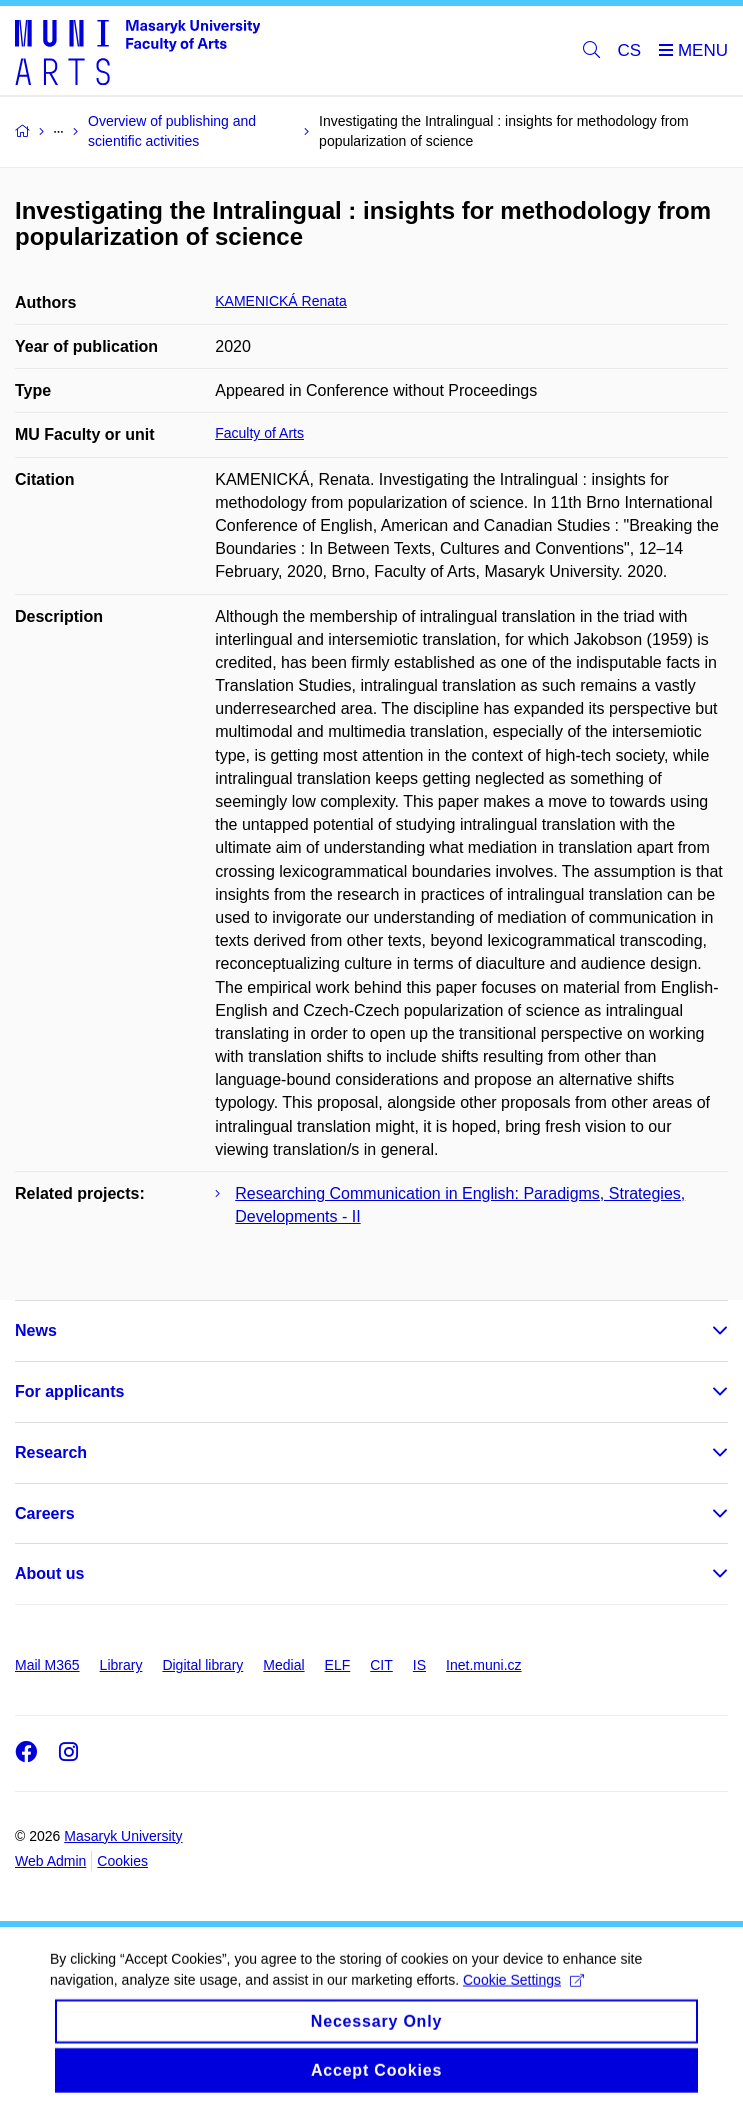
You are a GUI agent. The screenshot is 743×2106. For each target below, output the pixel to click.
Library (121, 1665)
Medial (283, 1665)
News (36, 1330)
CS (630, 50)
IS (419, 1665)
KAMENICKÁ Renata (281, 301)
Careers (45, 1513)
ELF (338, 1665)
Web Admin (50, 1861)
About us (49, 1573)
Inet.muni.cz (483, 1665)
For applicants (69, 1391)
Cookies (122, 1861)
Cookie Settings (523, 1997)
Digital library (202, 1665)
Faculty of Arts (259, 433)
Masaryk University (123, 1836)
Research (51, 1452)
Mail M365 (47, 1665)
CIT (381, 1665)
